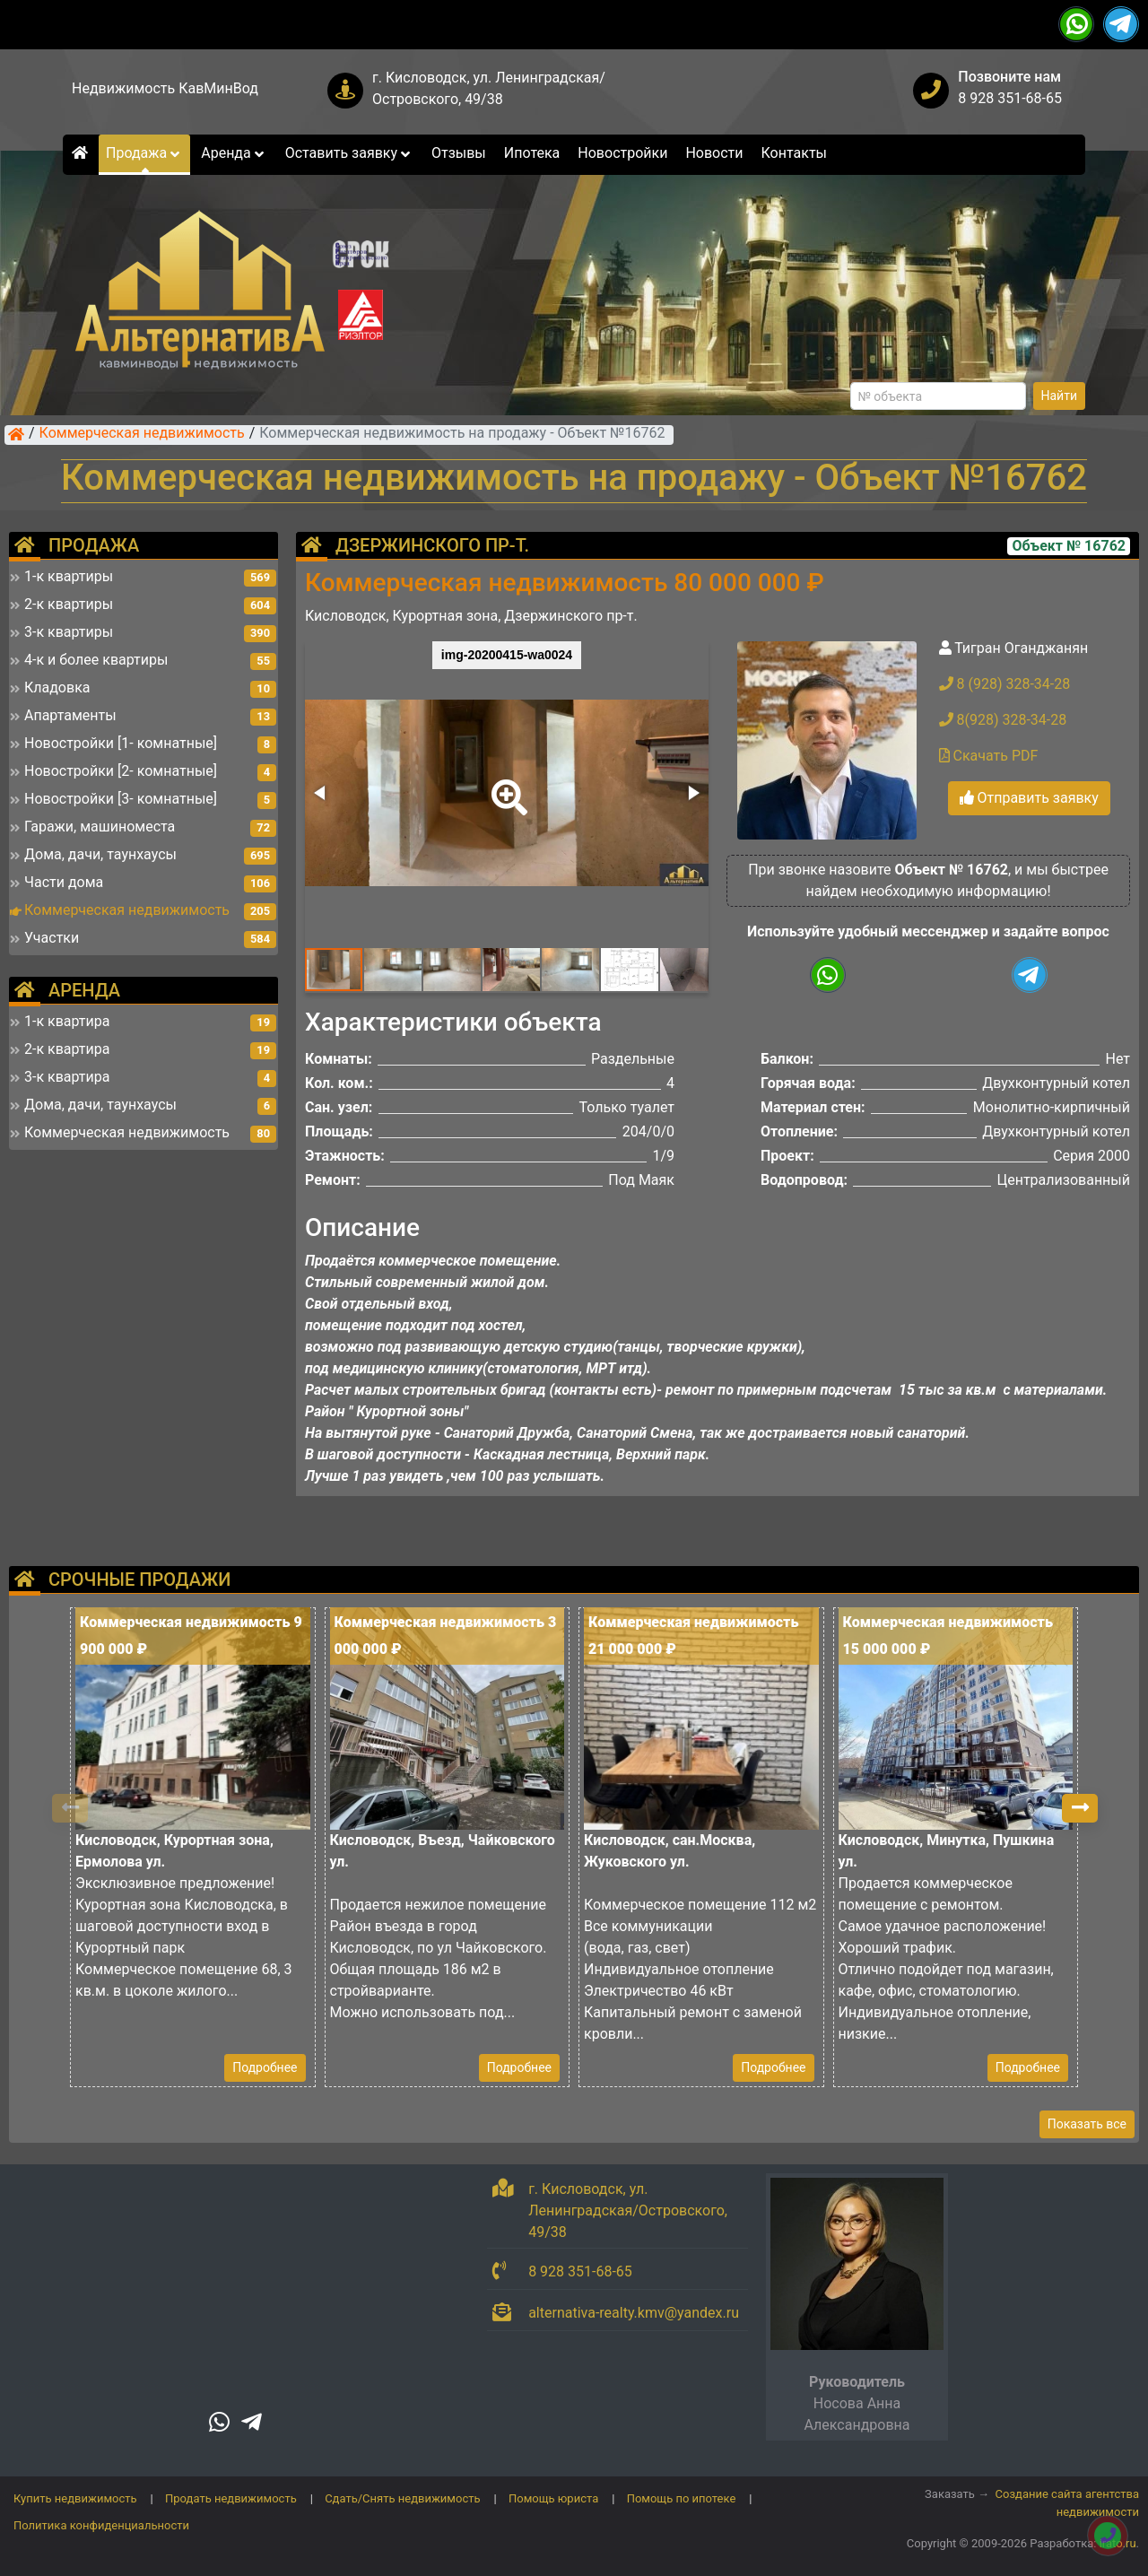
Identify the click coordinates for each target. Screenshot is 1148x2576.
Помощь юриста (553, 2498)
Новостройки (622, 152)
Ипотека (532, 152)
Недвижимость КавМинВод (165, 88)
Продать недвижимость (231, 2498)
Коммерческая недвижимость (142, 434)
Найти (1059, 395)
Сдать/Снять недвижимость (402, 2498)
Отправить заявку (1029, 797)
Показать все (1087, 2124)
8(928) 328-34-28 (1003, 719)
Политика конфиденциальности (101, 2525)
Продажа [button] (144, 152)
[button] (505, 784)
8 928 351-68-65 (1010, 98)
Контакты (794, 152)
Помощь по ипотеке (681, 2498)
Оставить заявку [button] (349, 152)
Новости (714, 152)
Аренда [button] (233, 152)
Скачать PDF (989, 755)
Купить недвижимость (75, 2498)
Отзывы (458, 152)
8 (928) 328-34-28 (1005, 683)
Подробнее (264, 2067)
